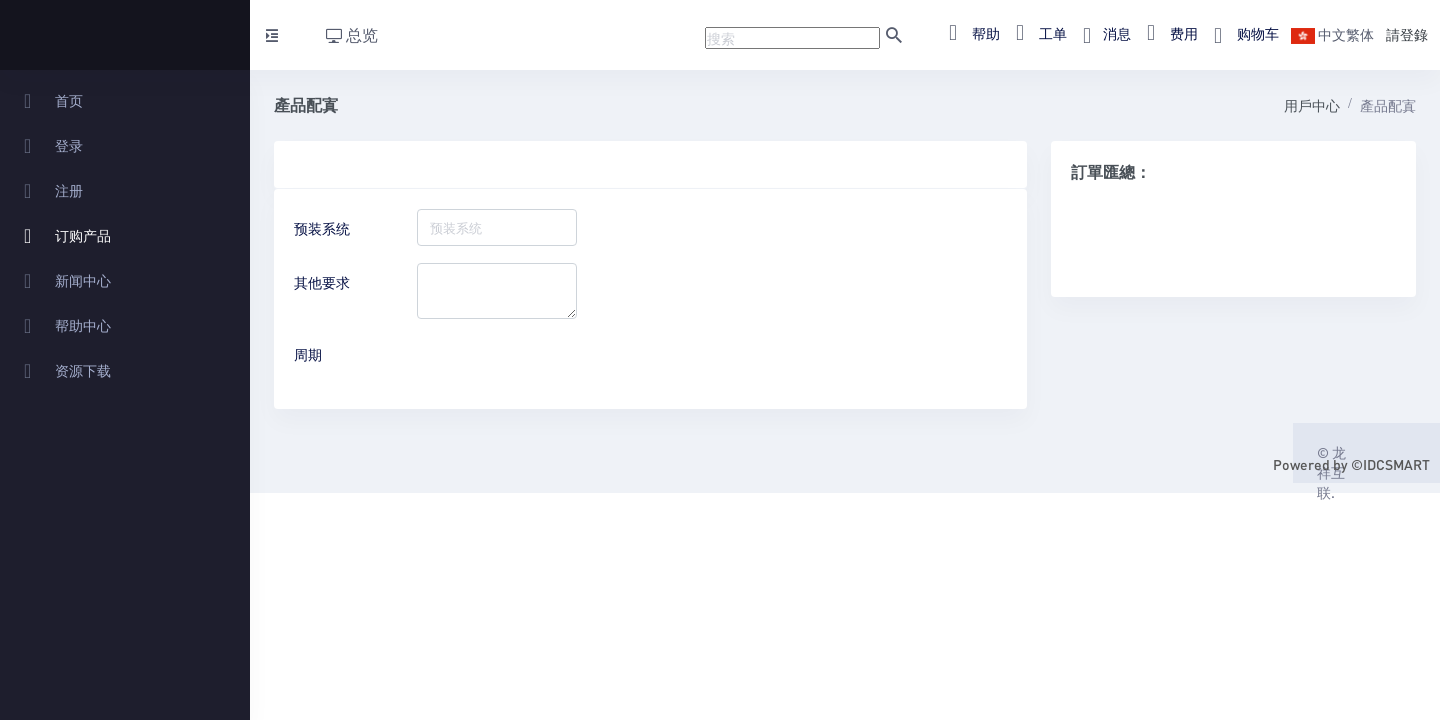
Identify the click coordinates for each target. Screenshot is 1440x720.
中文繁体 (1332, 34)
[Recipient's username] (792, 38)
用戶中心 (1312, 105)
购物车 (1240, 33)
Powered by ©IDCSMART (1351, 464)
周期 (308, 354)
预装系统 (322, 228)
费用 (1166, 33)
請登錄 (1407, 34)
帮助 (968, 33)
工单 (1035, 33)
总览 (352, 34)
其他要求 (322, 282)
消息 (1101, 33)
